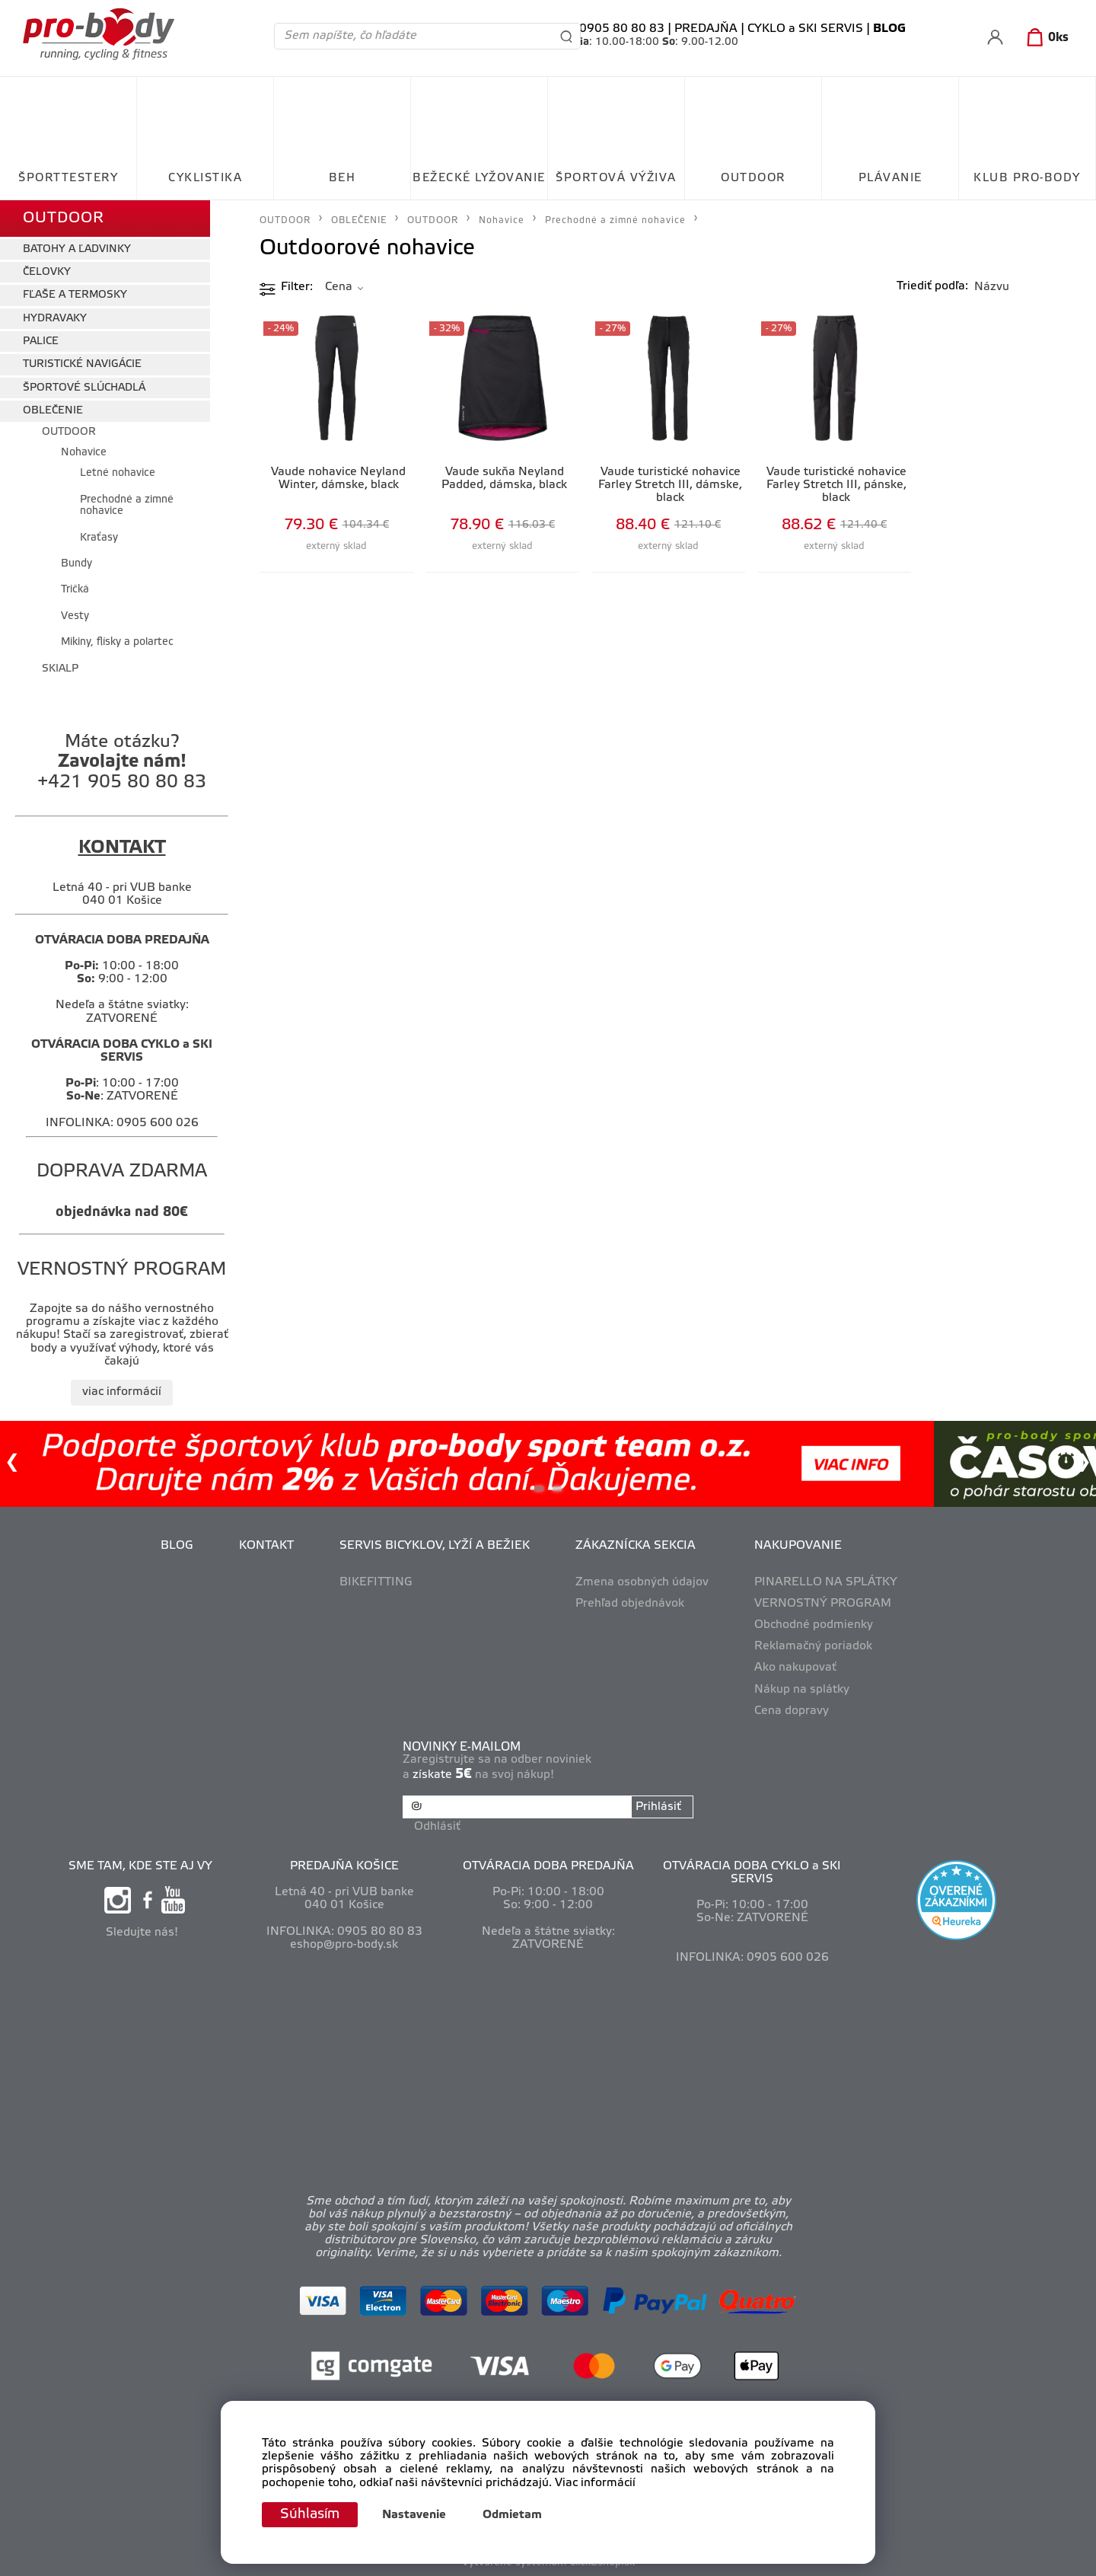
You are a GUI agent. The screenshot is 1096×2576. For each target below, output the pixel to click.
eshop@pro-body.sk (344, 1944)
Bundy (76, 564)
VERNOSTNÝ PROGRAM (822, 1603)
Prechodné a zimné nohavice (127, 505)
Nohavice (84, 453)
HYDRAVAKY (55, 319)
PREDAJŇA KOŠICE (344, 1866)
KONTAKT (266, 1545)
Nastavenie (414, 2515)
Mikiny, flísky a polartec (117, 642)
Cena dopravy (791, 1711)
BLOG (177, 1545)
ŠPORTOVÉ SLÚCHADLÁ (84, 388)
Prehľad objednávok (629, 1603)
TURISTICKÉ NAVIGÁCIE (82, 364)
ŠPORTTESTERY (68, 178)
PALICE (41, 341)
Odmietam (512, 2515)
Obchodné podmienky (813, 1625)
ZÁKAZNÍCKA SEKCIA (635, 1545)
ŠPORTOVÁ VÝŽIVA (616, 178)
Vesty (75, 616)
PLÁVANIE (890, 178)
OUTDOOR (753, 178)
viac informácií (121, 1392)
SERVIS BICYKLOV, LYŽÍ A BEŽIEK (434, 1545)
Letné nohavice (117, 473)
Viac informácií (595, 2483)
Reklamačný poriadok (813, 1646)
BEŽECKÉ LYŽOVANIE (479, 178)
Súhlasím (309, 2514)
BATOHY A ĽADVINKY (77, 249)
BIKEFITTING (376, 1582)
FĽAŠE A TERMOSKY (75, 295)
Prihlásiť (658, 1807)
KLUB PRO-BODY (1027, 178)
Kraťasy (99, 538)
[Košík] (1045, 38)
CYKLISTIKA (205, 178)
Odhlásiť (437, 1826)
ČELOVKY (47, 272)
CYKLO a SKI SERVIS (805, 29)
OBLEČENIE (53, 411)
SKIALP (60, 669)
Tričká (75, 590)
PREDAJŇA (706, 29)
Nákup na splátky (801, 1689)
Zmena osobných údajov (642, 1582)
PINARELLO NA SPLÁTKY (825, 1582)
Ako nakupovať (795, 1667)
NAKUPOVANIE (798, 1545)
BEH (342, 178)
